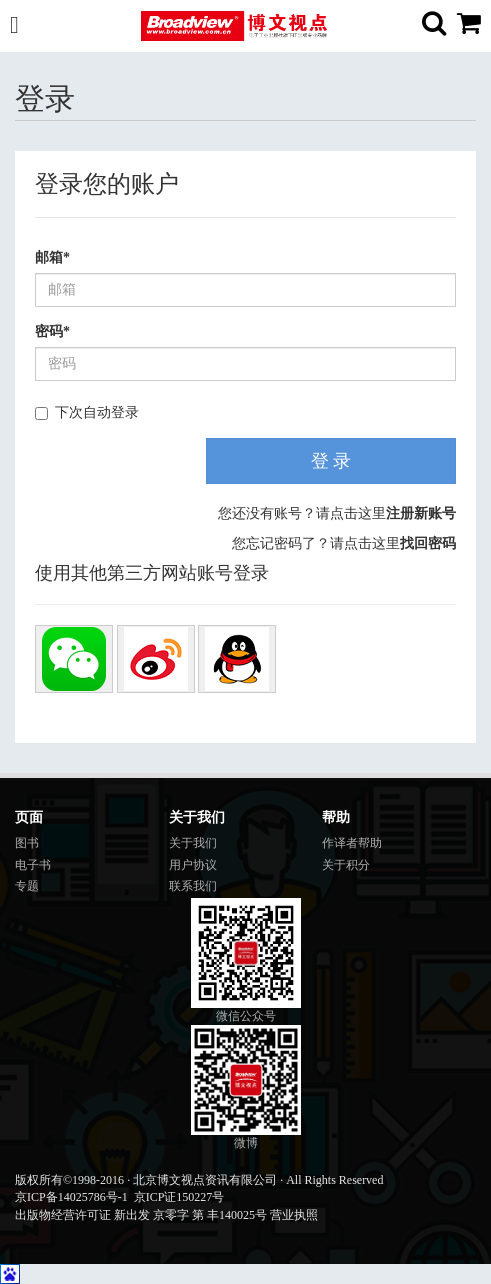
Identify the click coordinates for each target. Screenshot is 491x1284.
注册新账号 (421, 513)
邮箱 (52, 257)
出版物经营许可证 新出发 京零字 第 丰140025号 (141, 1215)
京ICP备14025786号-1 (71, 1197)
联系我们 (193, 886)
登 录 (331, 461)
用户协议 (193, 865)
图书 (27, 843)
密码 (52, 331)
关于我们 (193, 843)
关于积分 (346, 865)
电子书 (33, 865)
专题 (27, 886)
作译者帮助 (352, 843)
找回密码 (428, 543)
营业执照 (294, 1215)
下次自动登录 (87, 412)
